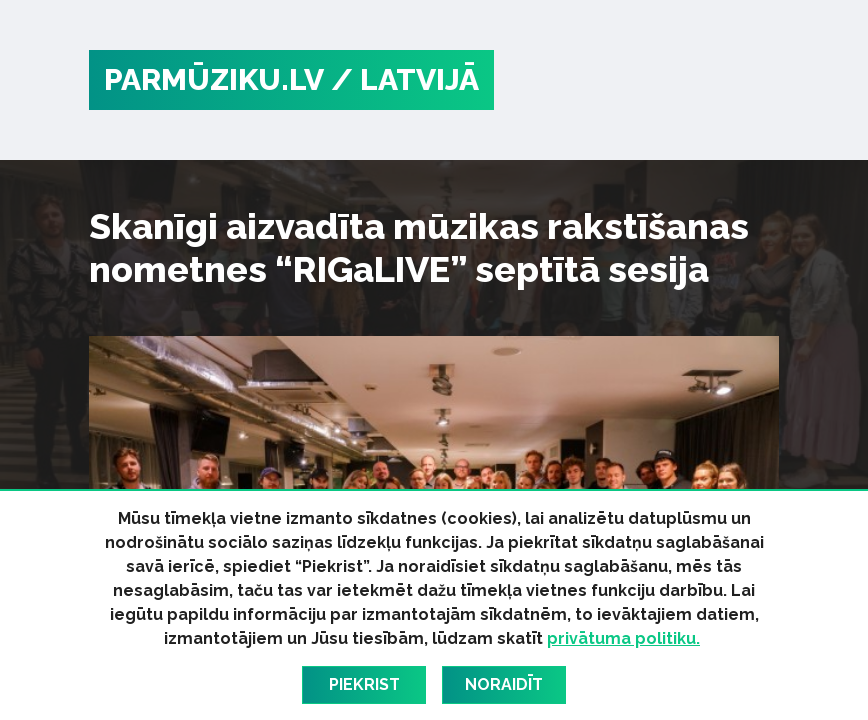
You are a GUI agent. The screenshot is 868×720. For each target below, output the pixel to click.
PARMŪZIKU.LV (214, 79)
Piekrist (364, 684)
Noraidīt (504, 684)
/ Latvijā (405, 79)
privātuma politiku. (623, 638)
